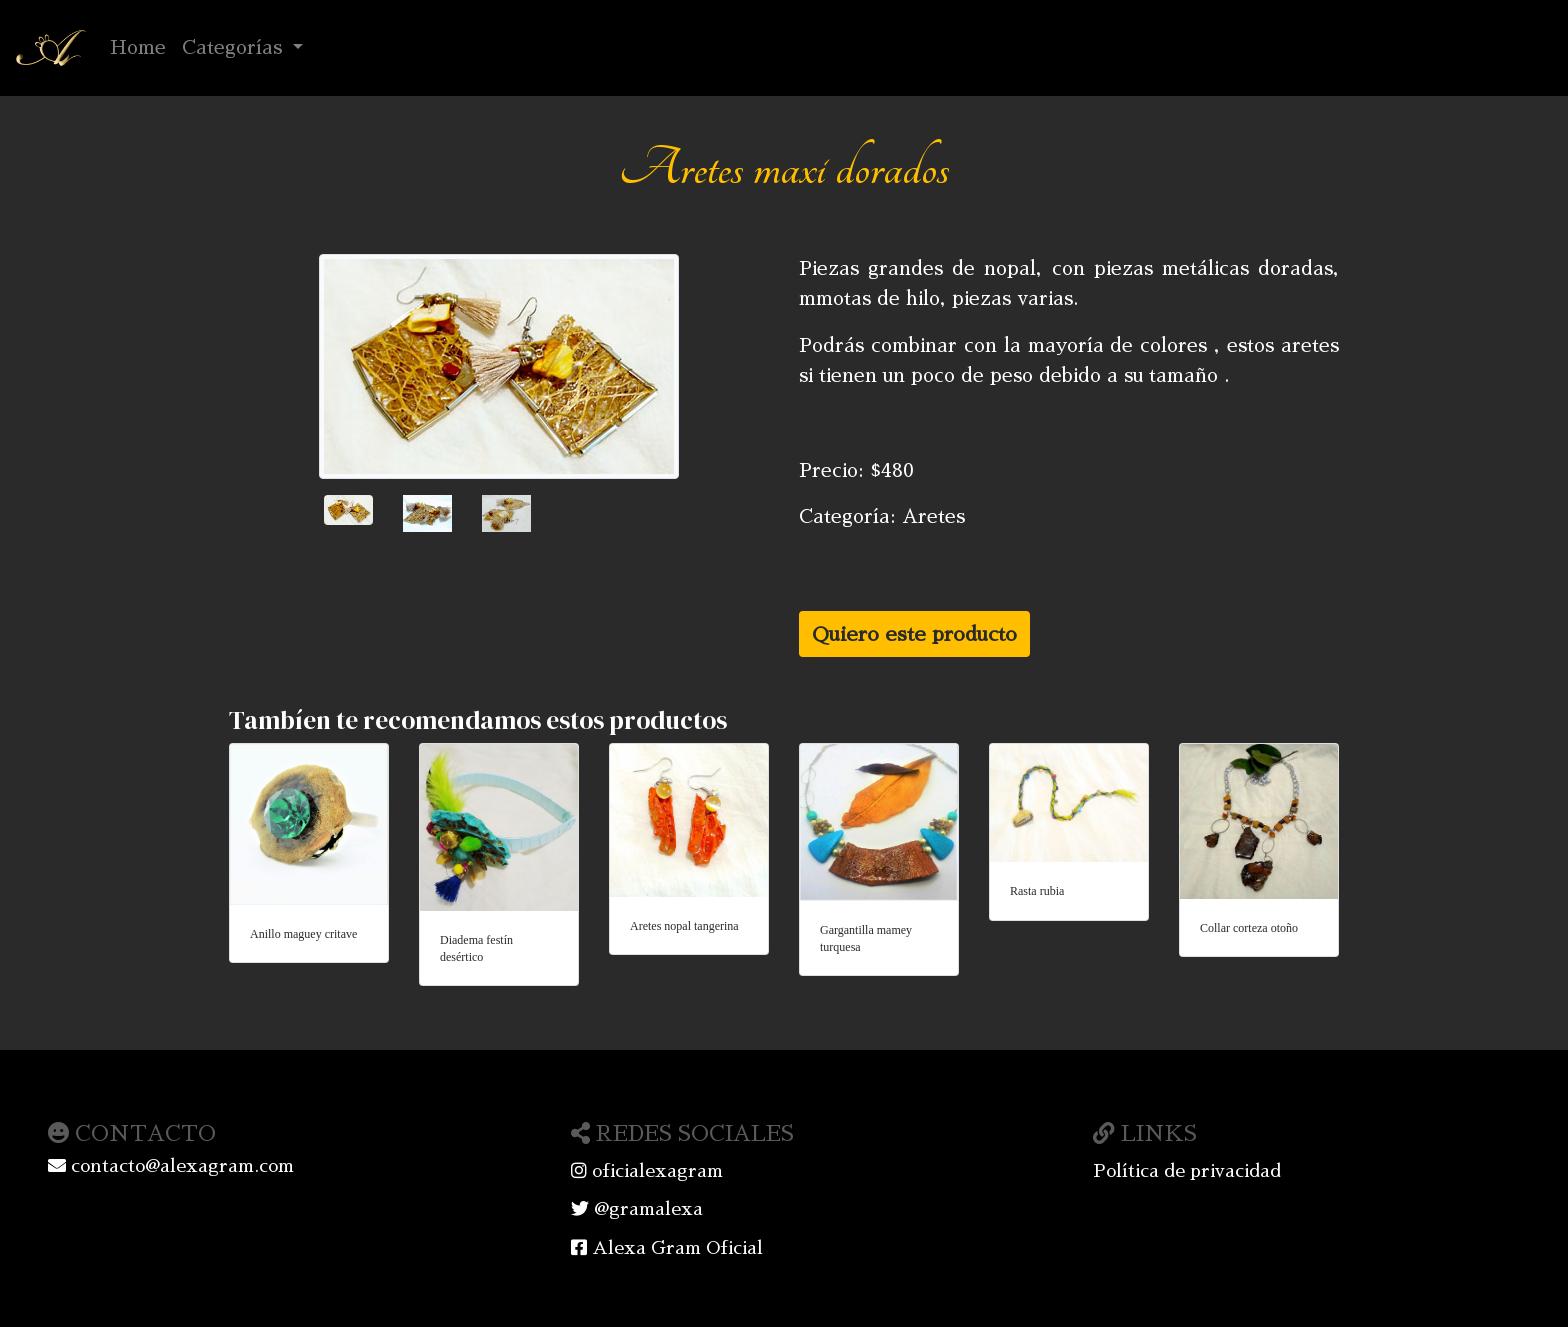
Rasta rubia (1037, 891)
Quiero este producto (914, 634)
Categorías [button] (235, 47)
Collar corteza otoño (1249, 928)
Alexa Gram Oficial (667, 1248)
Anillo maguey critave (303, 934)
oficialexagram (647, 1171)
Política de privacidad (1187, 1171)
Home (142, 44)
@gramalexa (637, 1209)
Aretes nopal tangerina (684, 926)
